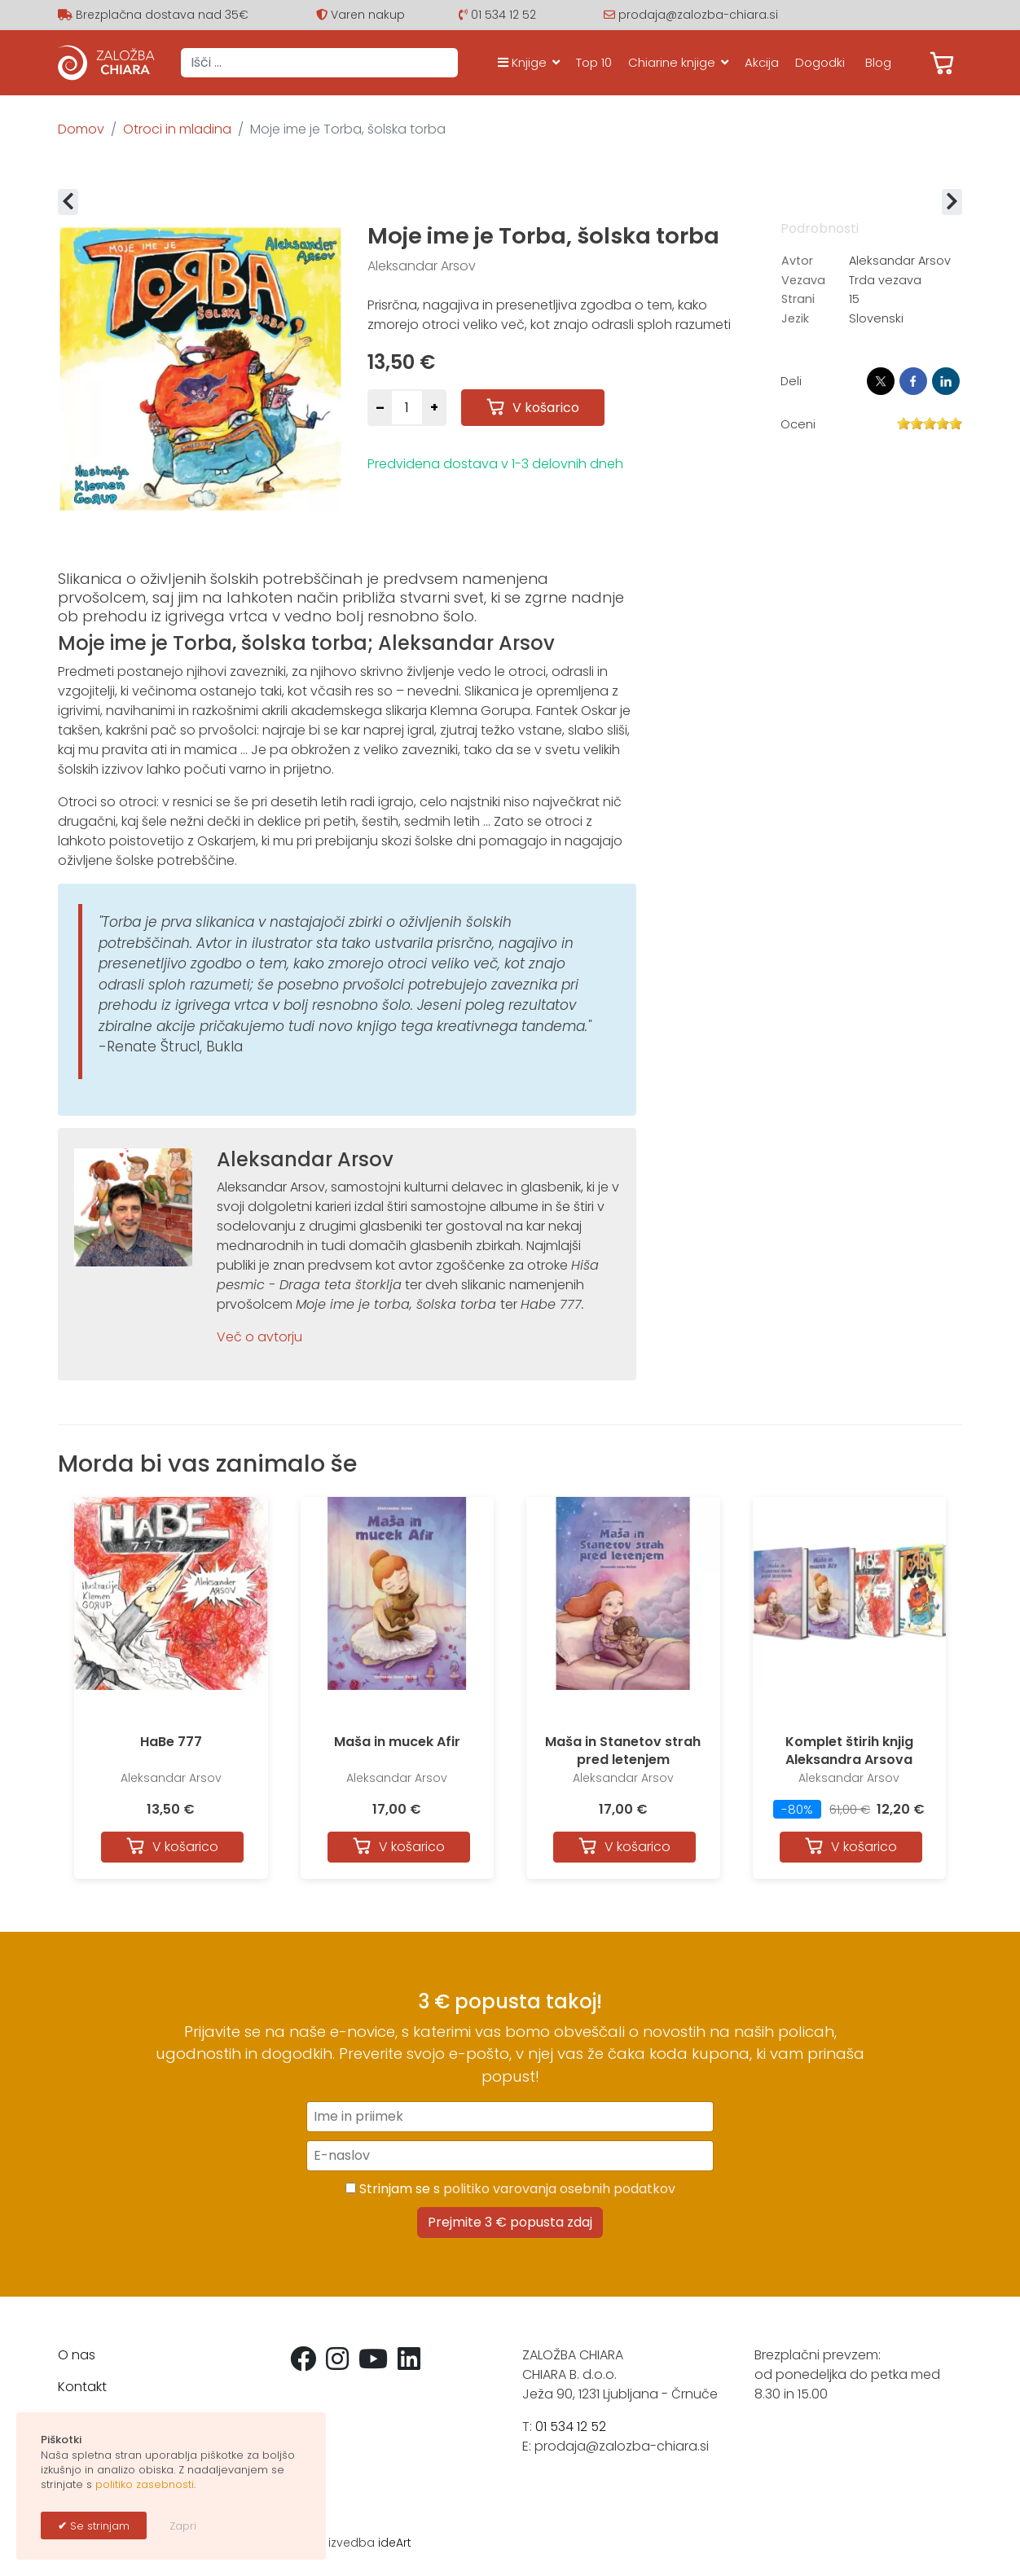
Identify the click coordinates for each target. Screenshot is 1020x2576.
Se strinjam (98, 2526)
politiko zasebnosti (144, 2484)
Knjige (522, 62)
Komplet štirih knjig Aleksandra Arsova (849, 1750)
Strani (798, 299)
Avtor (797, 260)
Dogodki (820, 62)
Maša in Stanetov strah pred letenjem (623, 1750)
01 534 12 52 (503, 15)
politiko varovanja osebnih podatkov (559, 2188)
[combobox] (319, 62)
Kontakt (82, 2386)
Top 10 (594, 62)
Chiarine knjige (671, 62)
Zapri (182, 2526)
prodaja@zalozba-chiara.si (698, 15)
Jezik (795, 318)
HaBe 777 (171, 1741)
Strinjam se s (510, 2188)
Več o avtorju (259, 1336)
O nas (76, 2355)
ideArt (394, 2542)
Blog (878, 62)
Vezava (803, 280)
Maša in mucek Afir (397, 1741)
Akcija (762, 62)
